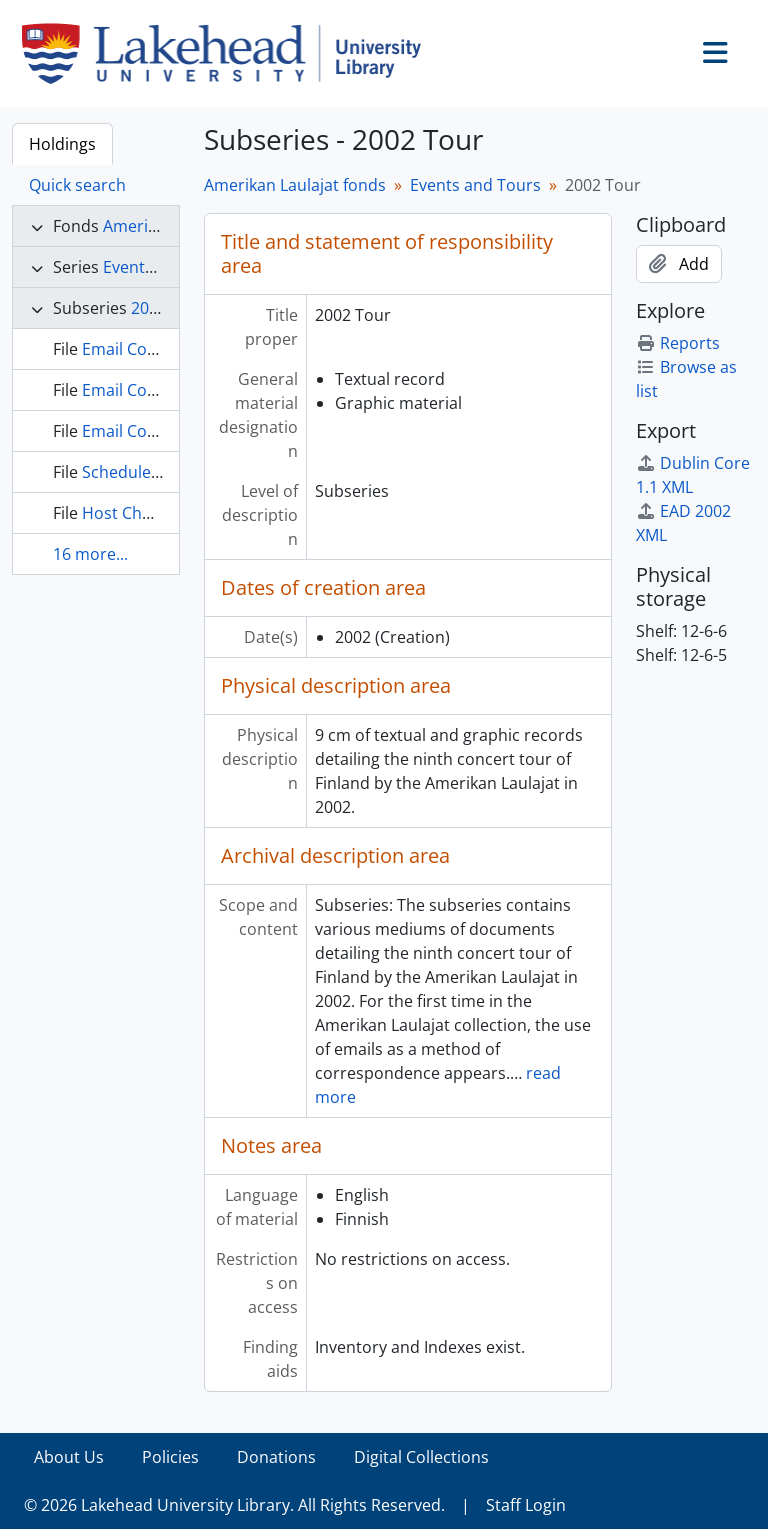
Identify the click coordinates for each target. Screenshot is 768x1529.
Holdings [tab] (62, 144)
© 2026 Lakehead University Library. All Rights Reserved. (234, 1505)
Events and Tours (475, 185)
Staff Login (526, 1505)
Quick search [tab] (77, 185)
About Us (69, 1457)
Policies (170, 1457)
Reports (678, 343)
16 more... (90, 554)
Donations (276, 1457)
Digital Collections (421, 1457)
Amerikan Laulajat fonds (295, 185)
